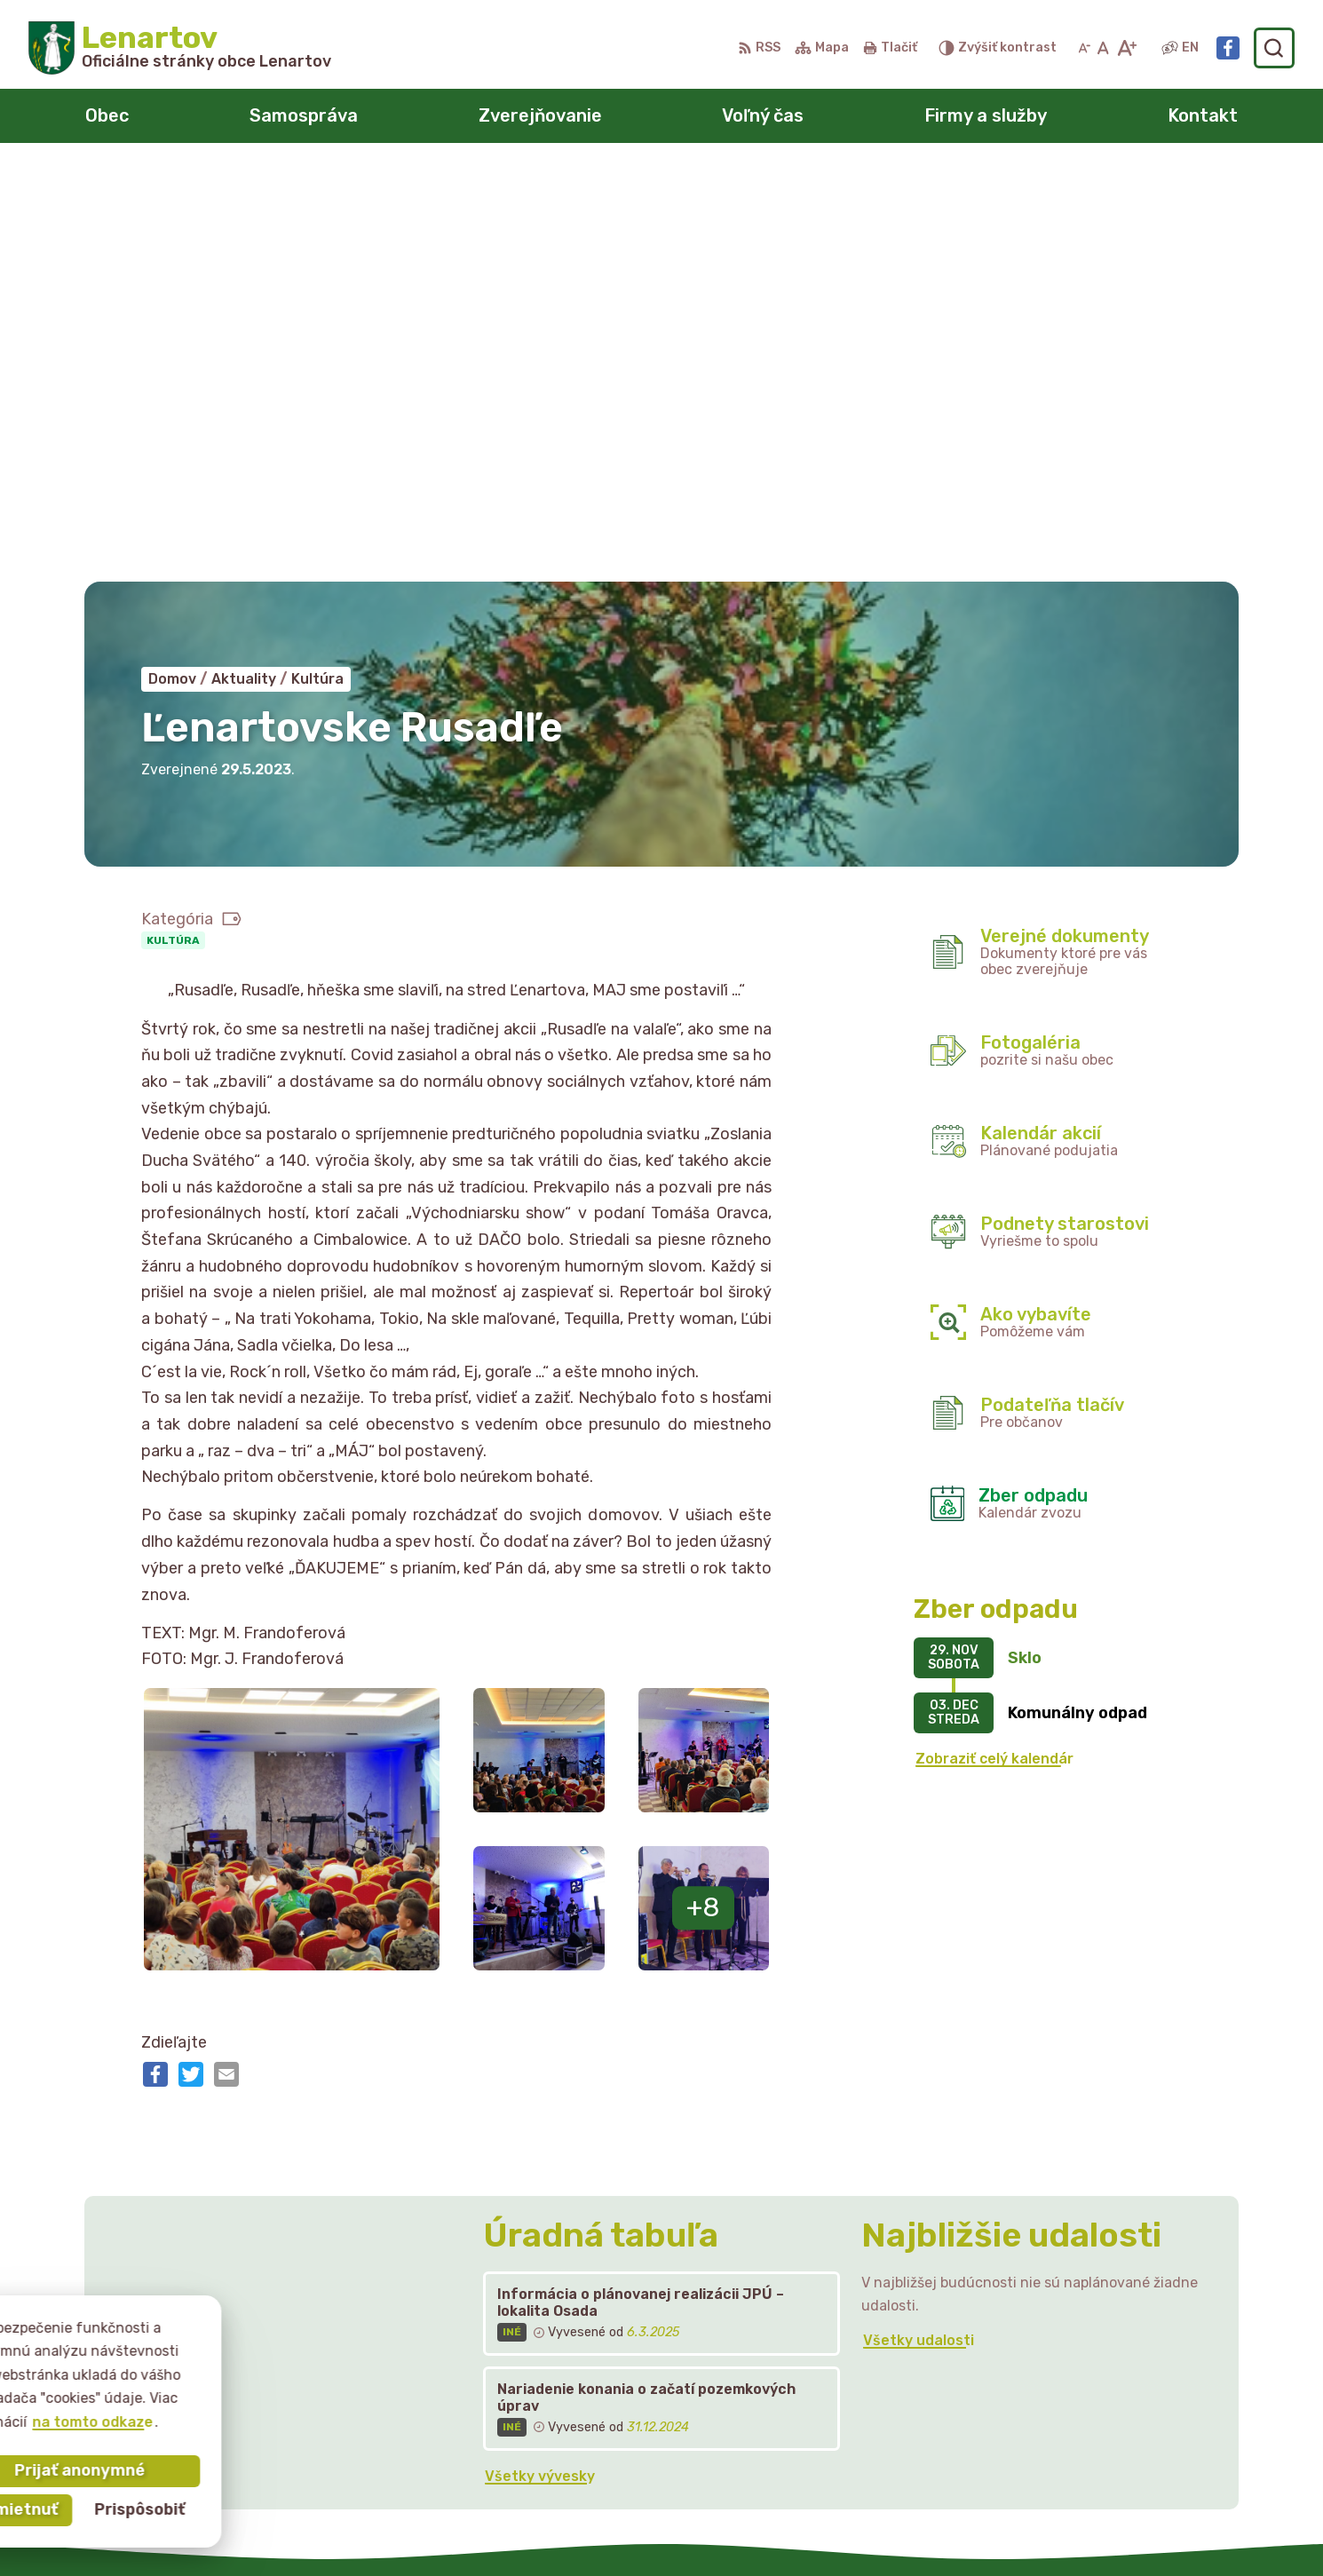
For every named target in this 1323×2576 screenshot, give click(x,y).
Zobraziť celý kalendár (994, 1345)
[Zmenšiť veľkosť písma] (1084, 48)
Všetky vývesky (540, 2063)
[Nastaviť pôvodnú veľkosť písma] (1103, 48)
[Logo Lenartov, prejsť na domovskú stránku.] (179, 48)
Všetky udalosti (918, 1927)
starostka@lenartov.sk (1106, 2411)
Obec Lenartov (947, 2527)
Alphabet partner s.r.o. (684, 2527)
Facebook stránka (1089, 2430)
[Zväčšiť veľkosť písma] (1126, 48)
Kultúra (173, 527)
